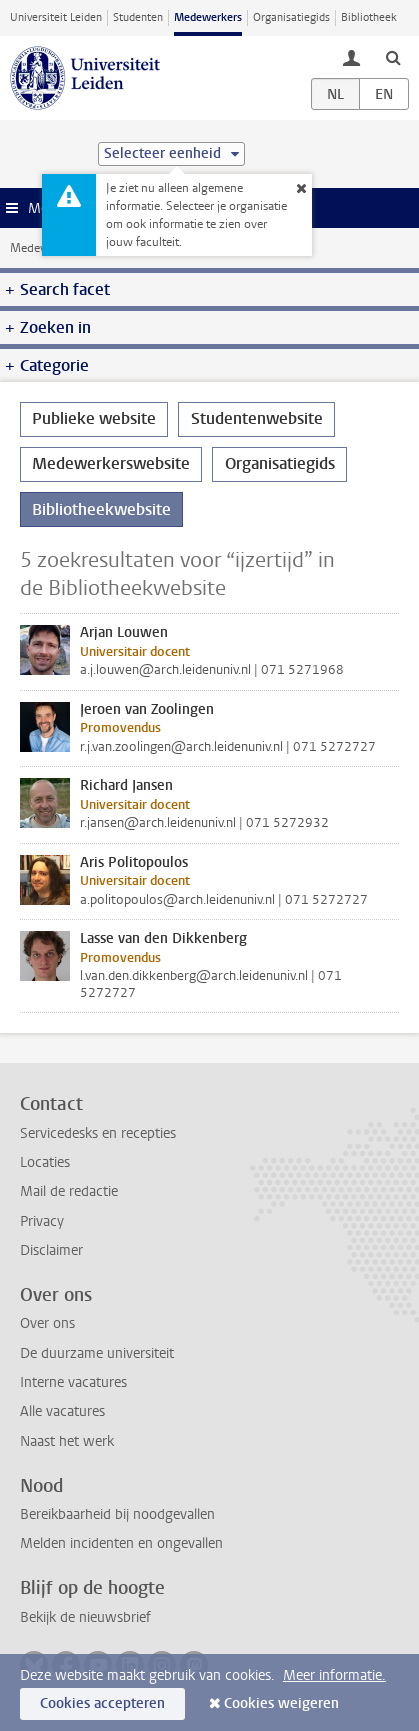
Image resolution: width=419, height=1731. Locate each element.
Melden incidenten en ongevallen (121, 1543)
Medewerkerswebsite (111, 463)
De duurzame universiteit (97, 1353)
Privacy (42, 1221)
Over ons (47, 1323)
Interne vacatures (73, 1382)
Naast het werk (67, 1441)
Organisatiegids (291, 17)
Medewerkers (208, 17)
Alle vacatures (62, 1411)
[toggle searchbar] (393, 57)
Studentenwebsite (257, 418)
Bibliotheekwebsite (101, 509)
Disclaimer (51, 1250)
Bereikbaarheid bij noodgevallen (117, 1514)
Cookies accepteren (102, 1703)
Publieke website (94, 418)
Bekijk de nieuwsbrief (85, 1617)
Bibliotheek (369, 17)
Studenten (138, 17)
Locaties (45, 1162)
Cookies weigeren (281, 1703)
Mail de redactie (69, 1191)
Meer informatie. (334, 1675)
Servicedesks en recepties (98, 1133)
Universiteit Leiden (56, 17)
